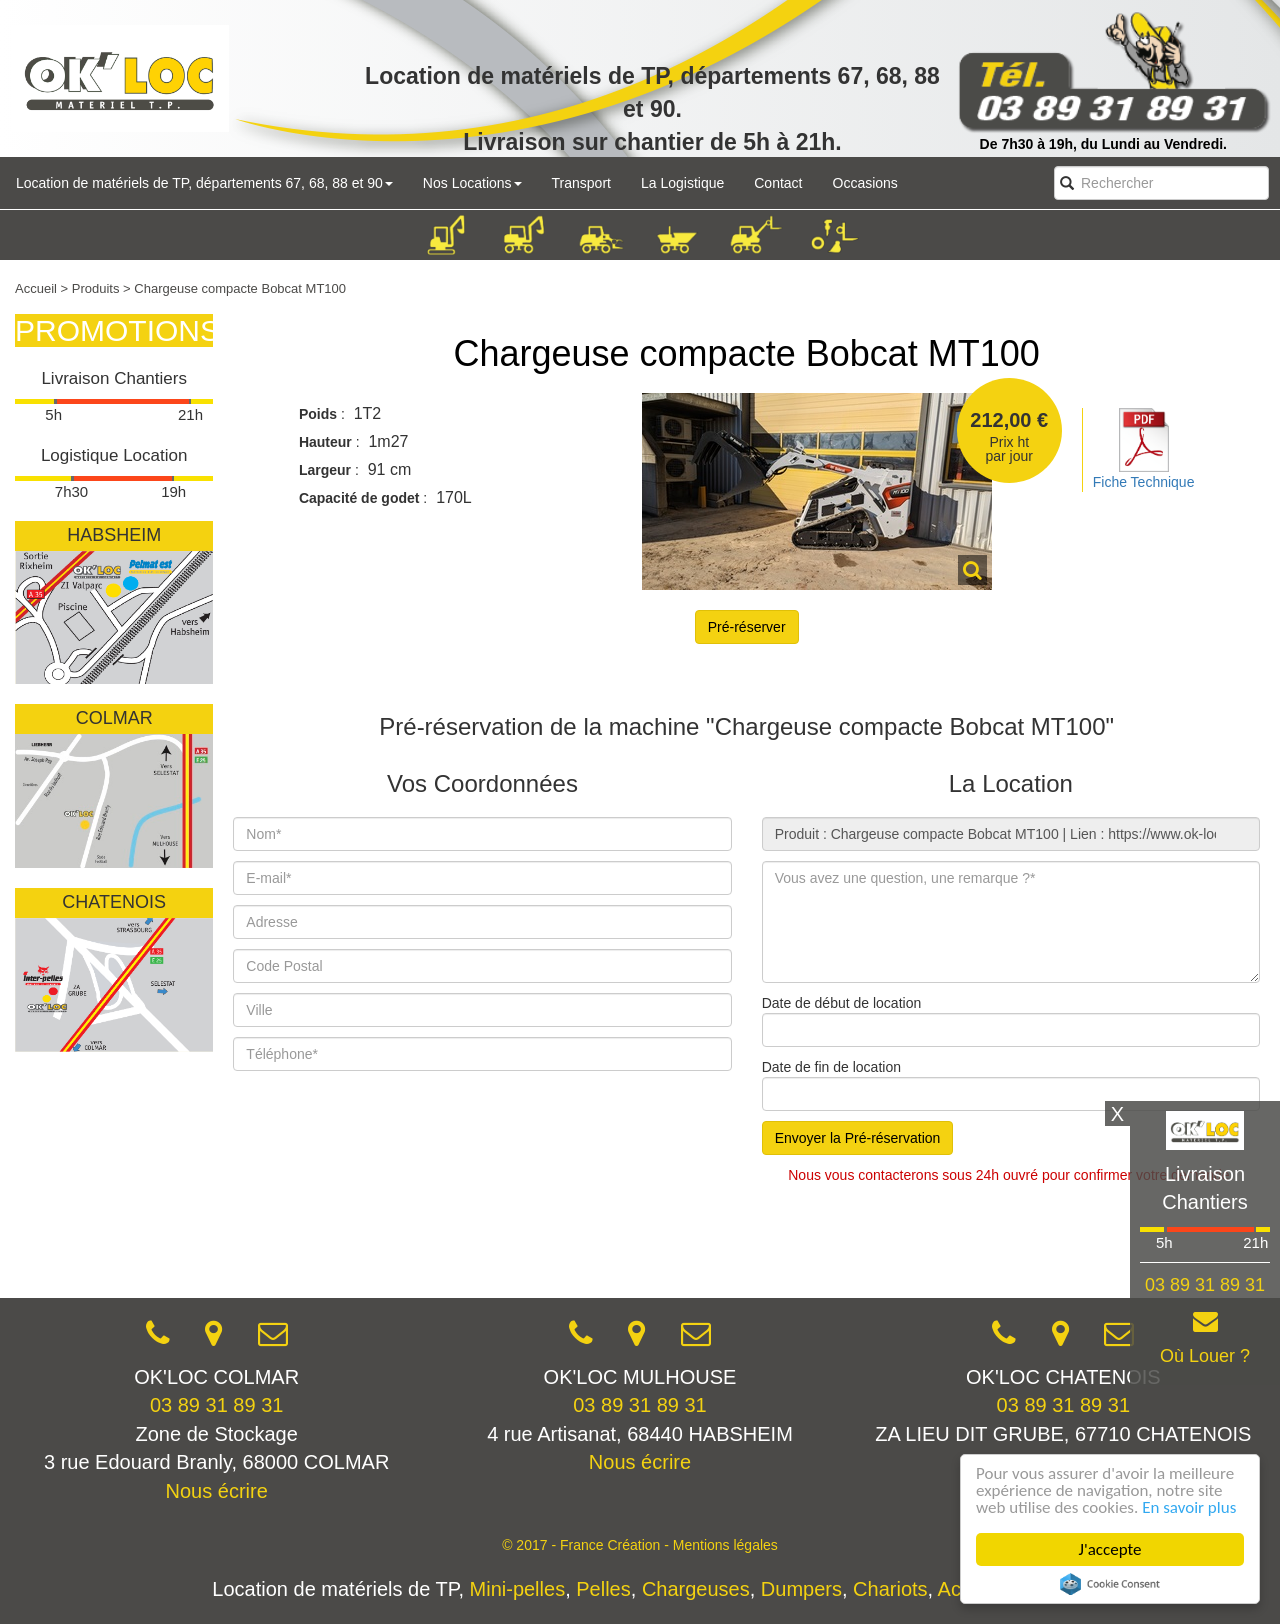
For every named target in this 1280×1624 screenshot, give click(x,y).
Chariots (890, 1589)
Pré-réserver (747, 627)
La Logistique (682, 183)
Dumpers (801, 1589)
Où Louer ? (1205, 1356)
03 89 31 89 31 (216, 1405)
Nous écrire (217, 1491)
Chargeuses (696, 1589)
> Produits (90, 288)
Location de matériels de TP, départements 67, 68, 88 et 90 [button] (204, 183)
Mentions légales (725, 1545)
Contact (778, 183)
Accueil (36, 288)
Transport (581, 183)
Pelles (603, 1589)
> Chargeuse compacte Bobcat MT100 (234, 288)
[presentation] (385, 1239)
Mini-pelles (518, 1589)
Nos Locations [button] (472, 183)
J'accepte (1110, 1549)
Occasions (865, 183)
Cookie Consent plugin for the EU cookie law (1110, 1584)
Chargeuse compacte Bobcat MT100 (746, 353)
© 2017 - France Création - (587, 1545)
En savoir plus (1189, 1507)
